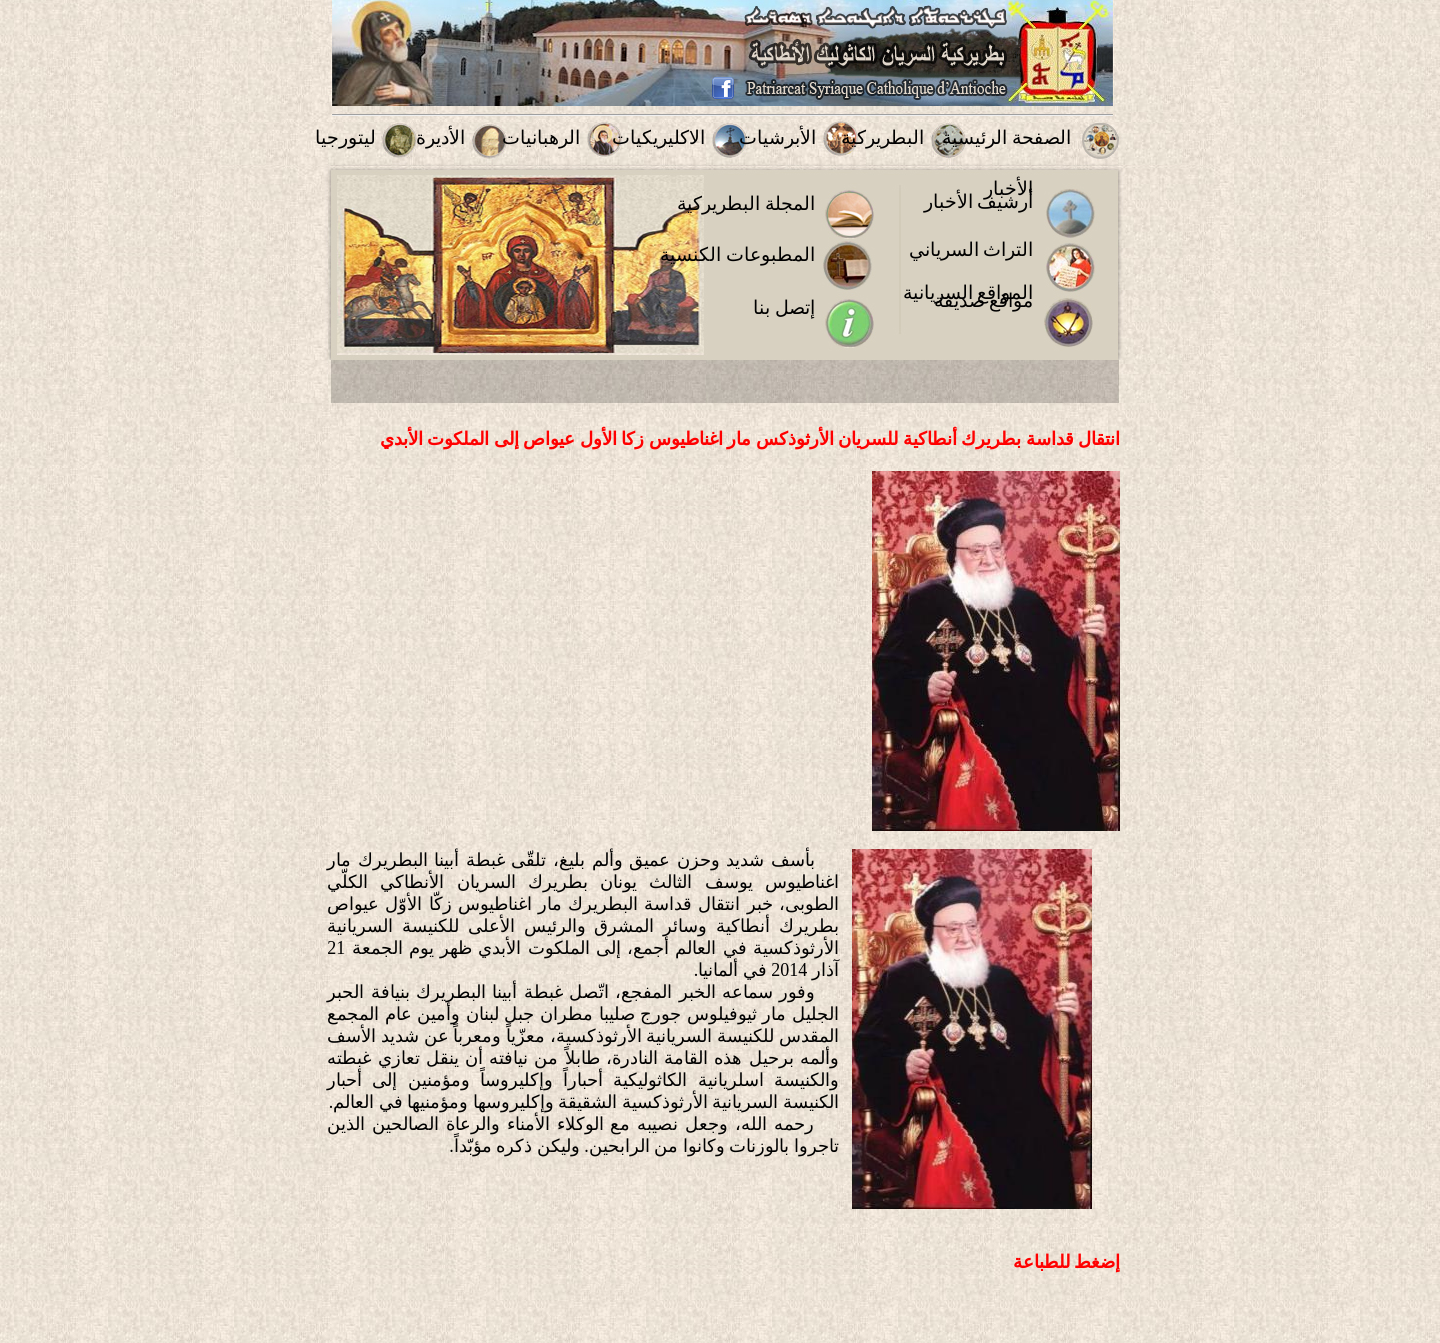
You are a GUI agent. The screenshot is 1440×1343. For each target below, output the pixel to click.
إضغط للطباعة (1067, 1262)
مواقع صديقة (984, 300)
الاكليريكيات (658, 137)
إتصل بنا (784, 307)
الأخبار (1008, 188)
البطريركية (882, 137)
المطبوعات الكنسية (737, 254)
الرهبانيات (541, 137)
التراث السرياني (971, 249)
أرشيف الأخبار (979, 201)
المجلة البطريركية (746, 203)
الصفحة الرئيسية (1006, 137)
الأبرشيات (777, 137)
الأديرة (440, 137)
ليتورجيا (345, 137)
